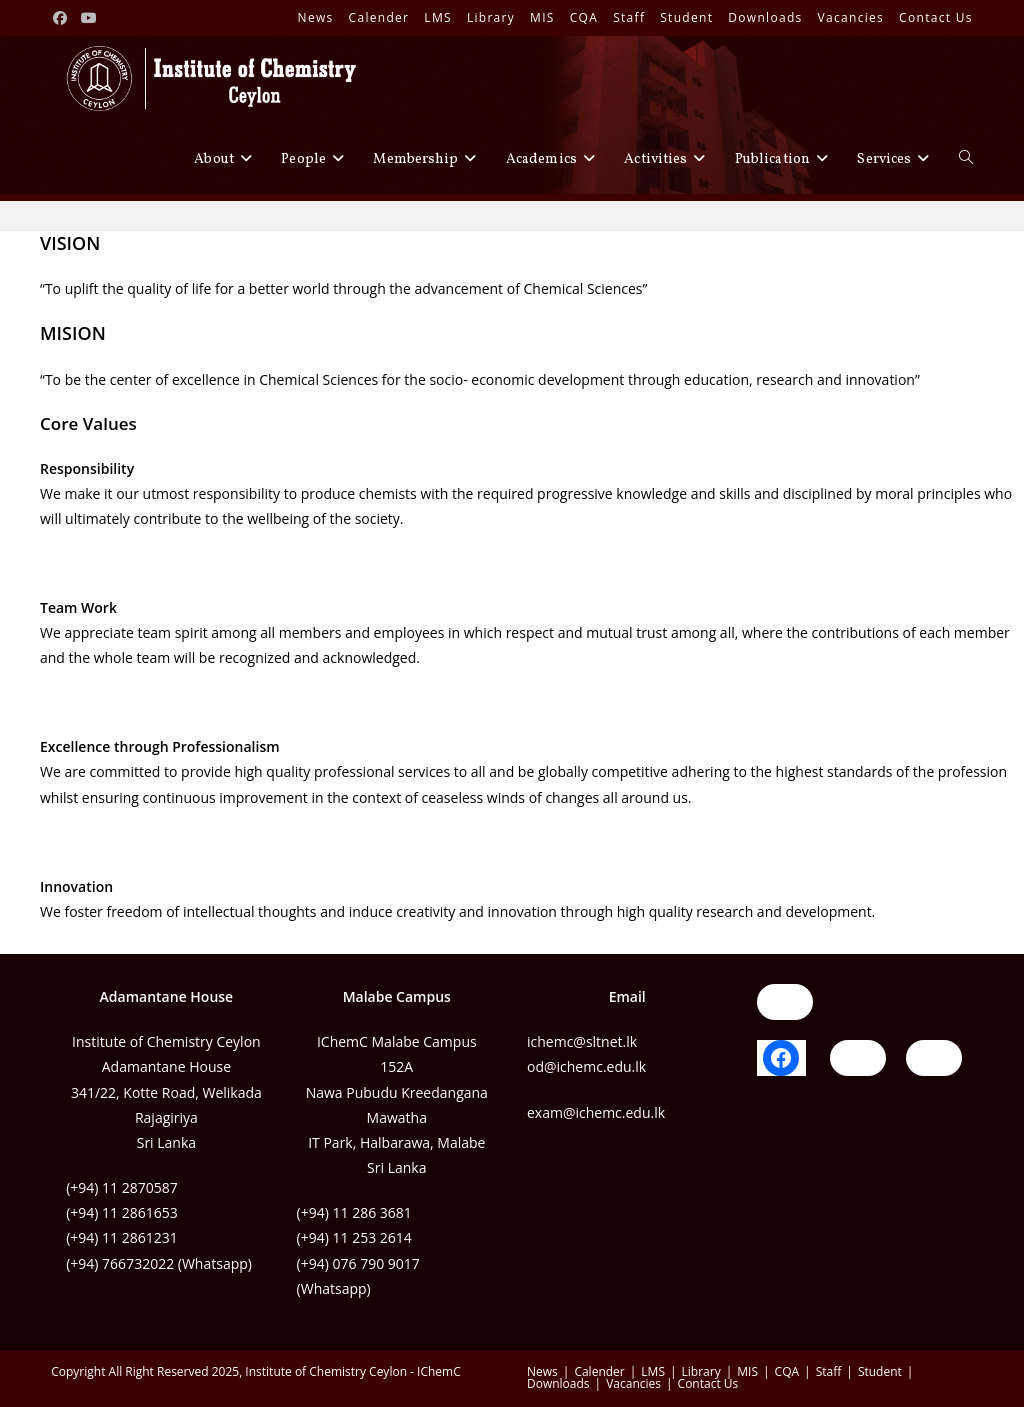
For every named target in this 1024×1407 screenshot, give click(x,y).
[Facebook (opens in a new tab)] (63, 18)
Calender (379, 17)
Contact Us (936, 17)
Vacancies (851, 17)
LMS (438, 17)
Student (686, 17)
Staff (629, 17)
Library (491, 17)
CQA (584, 17)
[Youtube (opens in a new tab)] (90, 18)
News (316, 17)
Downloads (765, 17)
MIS (542, 17)
